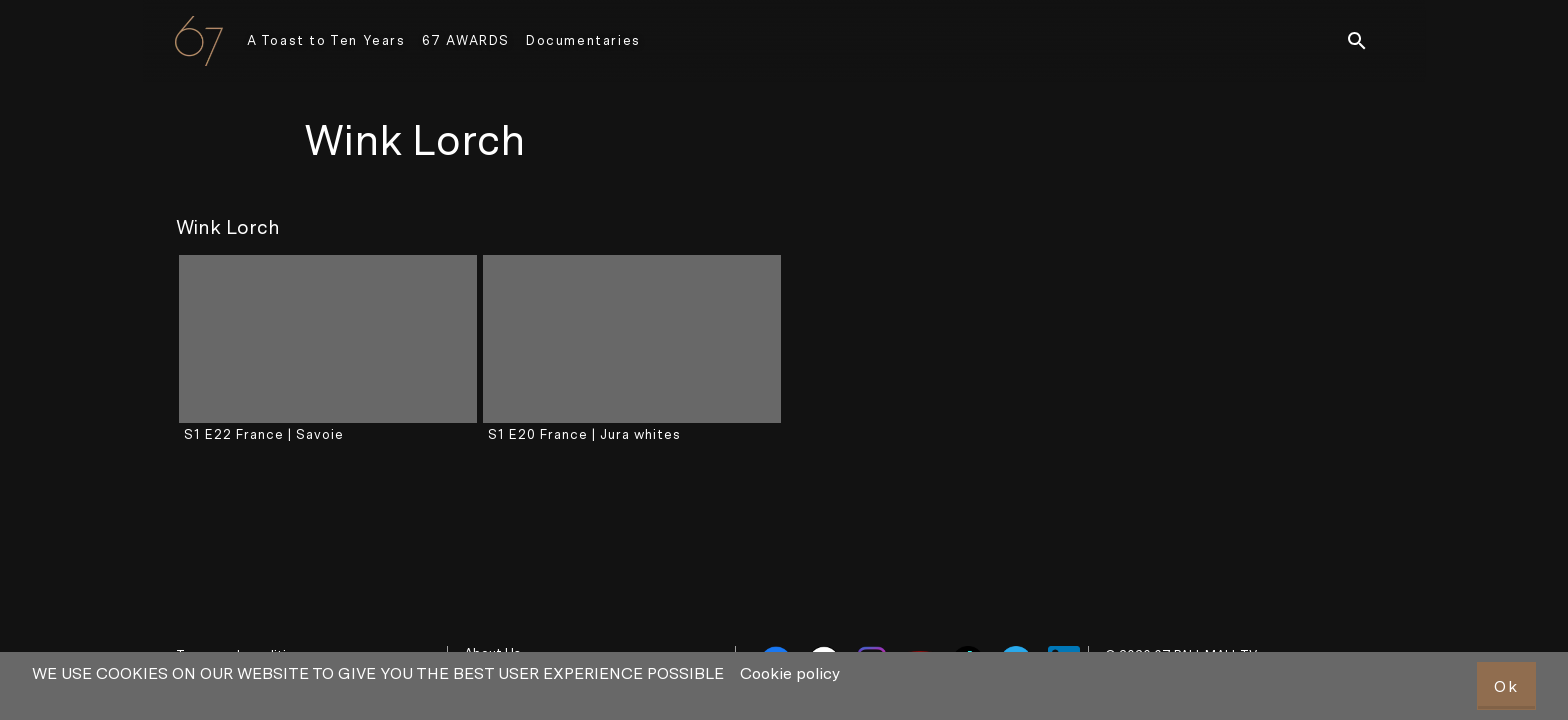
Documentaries (583, 40)
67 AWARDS (466, 40)
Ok (1506, 686)
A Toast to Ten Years (326, 40)
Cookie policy (790, 673)
